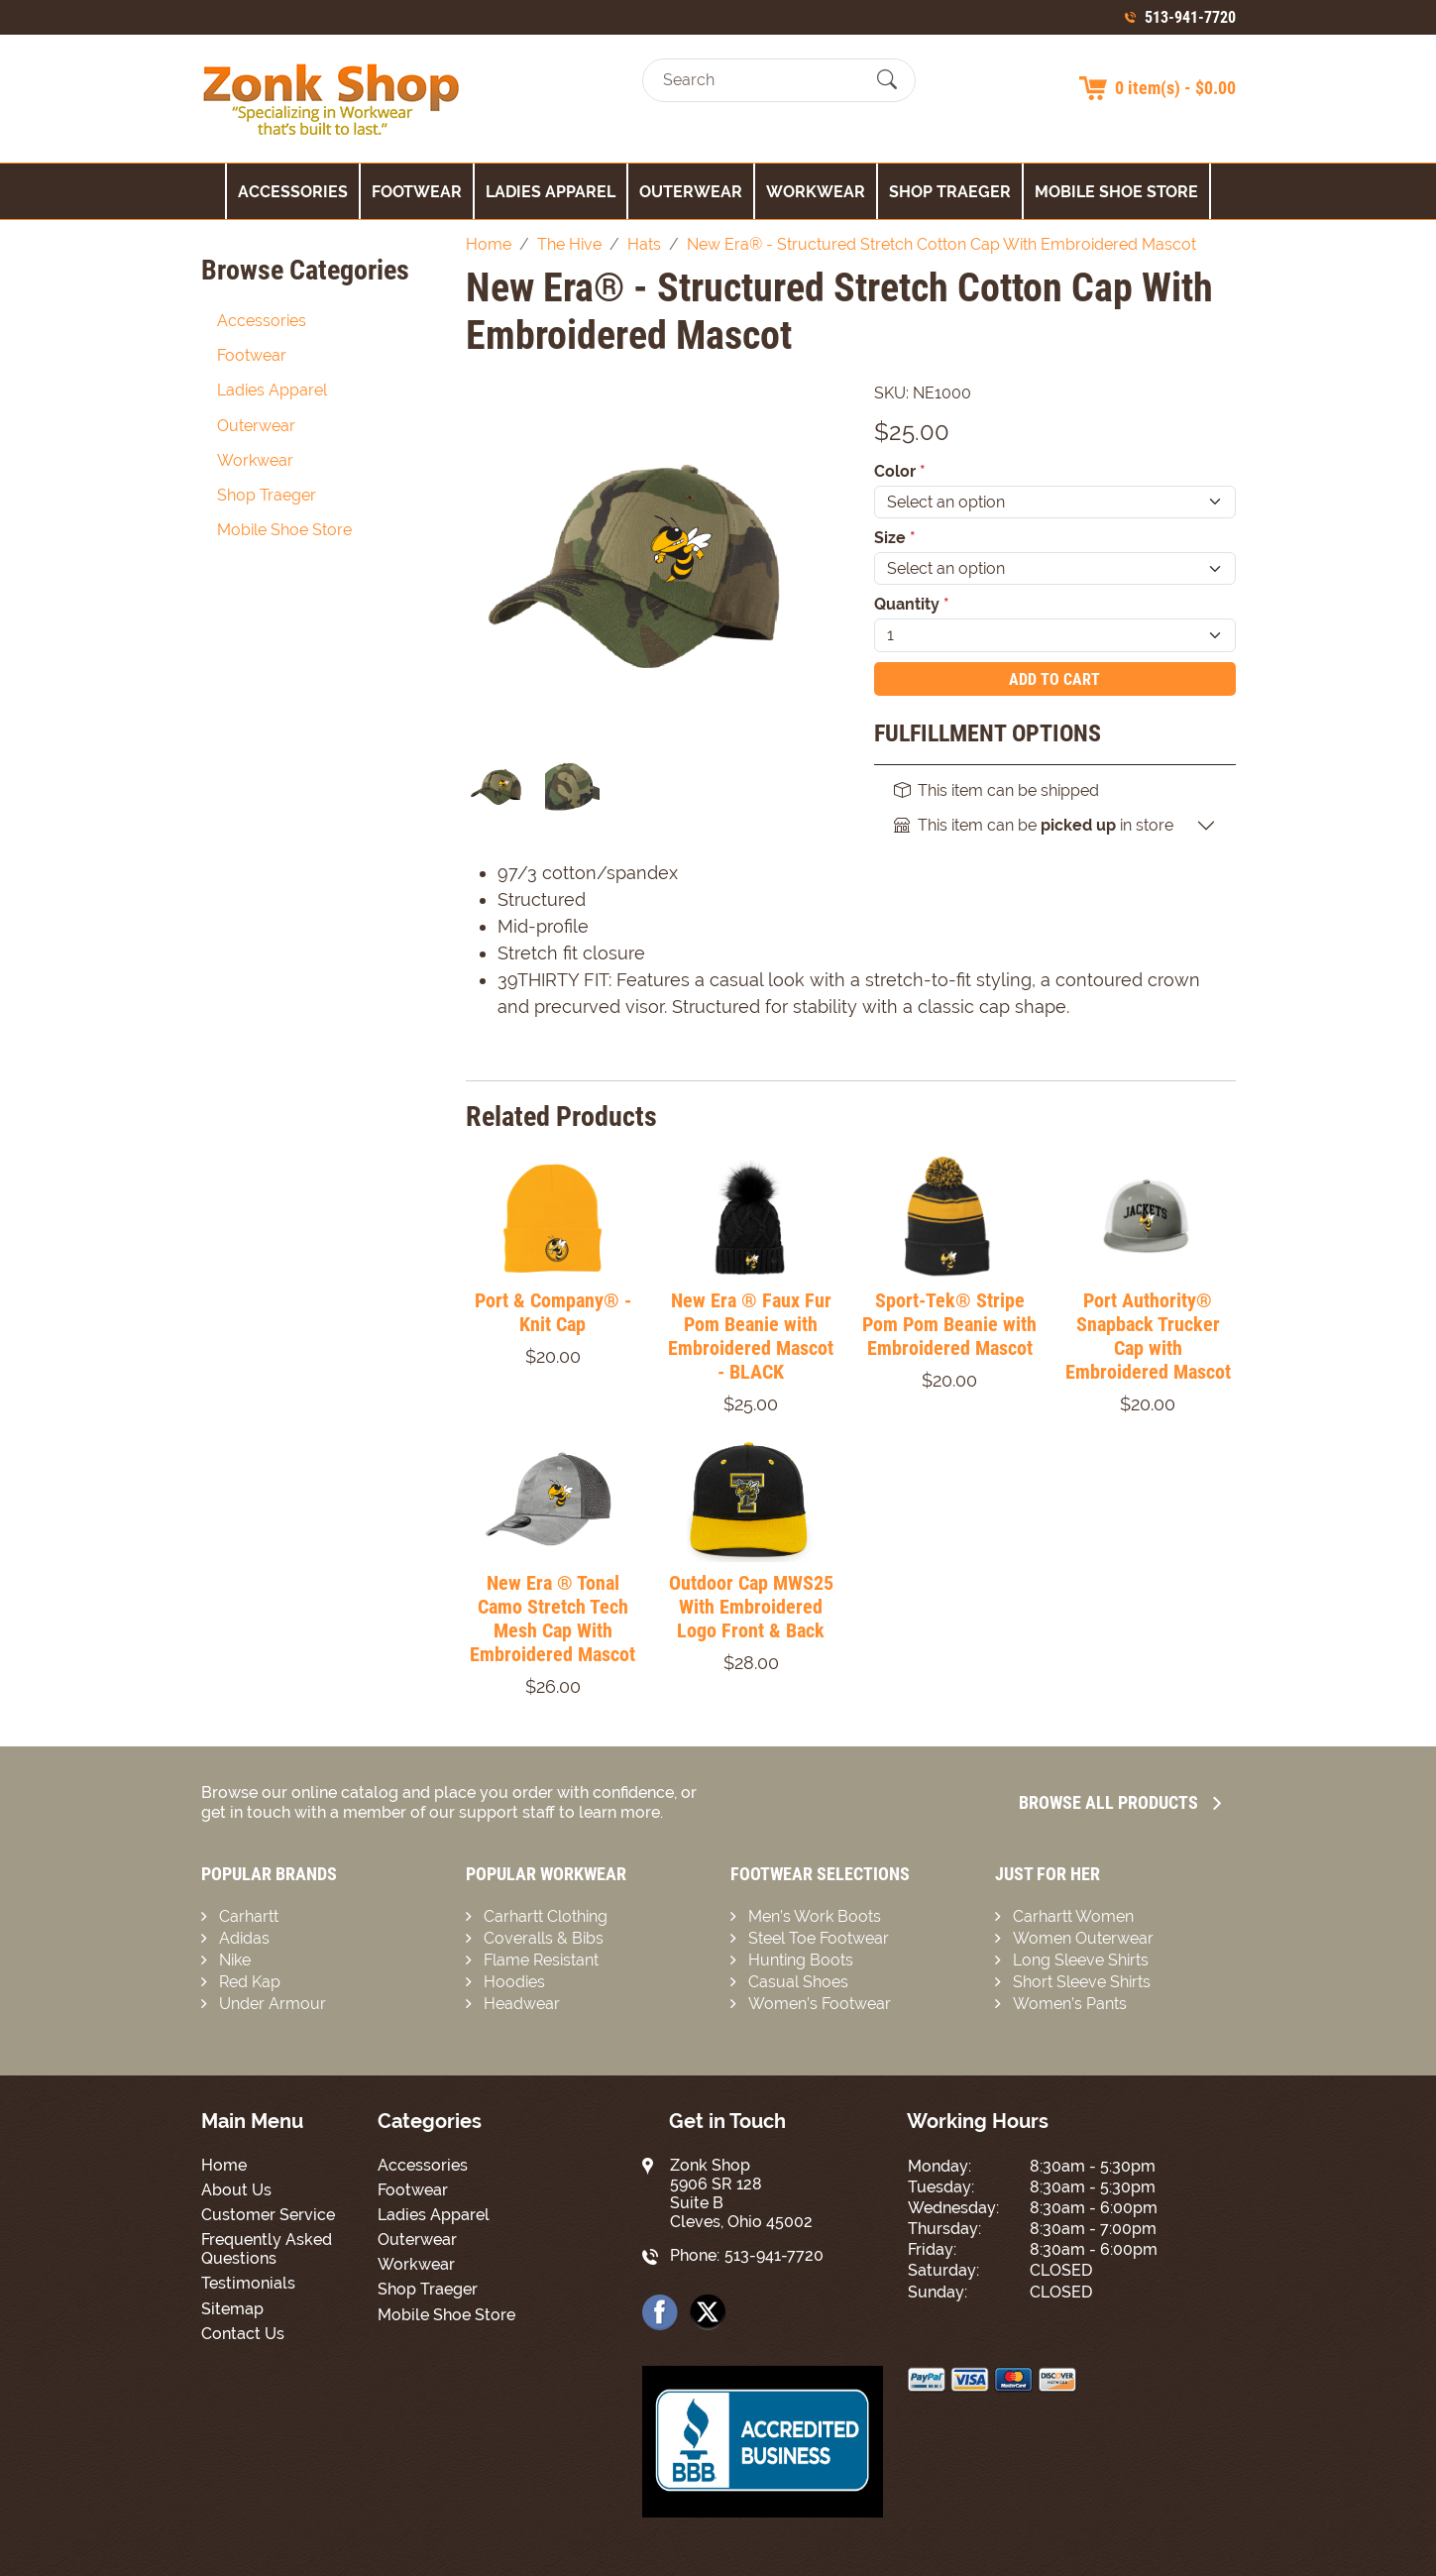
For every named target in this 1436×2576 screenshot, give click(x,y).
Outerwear (690, 191)
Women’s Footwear (819, 2003)
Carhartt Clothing (546, 1916)
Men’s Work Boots (814, 1916)
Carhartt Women (1073, 1916)
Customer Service (268, 2214)
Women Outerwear (1083, 1938)
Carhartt (248, 1916)
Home (224, 2165)
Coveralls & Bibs (544, 1938)
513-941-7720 (1190, 17)
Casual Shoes (798, 1981)
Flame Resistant (541, 1960)
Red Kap (249, 1981)
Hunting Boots (800, 1960)
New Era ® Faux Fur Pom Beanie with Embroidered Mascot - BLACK (750, 1336)
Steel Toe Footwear (818, 1938)
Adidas (244, 1938)
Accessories (293, 191)
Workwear (815, 191)
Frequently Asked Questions (266, 2249)
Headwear (522, 2003)
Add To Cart (1054, 679)
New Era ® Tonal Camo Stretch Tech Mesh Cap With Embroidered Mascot (552, 1618)
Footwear (417, 191)
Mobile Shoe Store (1116, 191)
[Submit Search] (887, 80)
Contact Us (242, 2333)
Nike (235, 1960)
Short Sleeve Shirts (1082, 1981)
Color (900, 471)
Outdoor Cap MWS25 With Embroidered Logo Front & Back (751, 1606)
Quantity (911, 604)
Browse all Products (1120, 1802)
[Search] (761, 79)
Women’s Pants (1070, 2003)
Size (895, 537)
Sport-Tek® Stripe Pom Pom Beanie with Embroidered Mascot (949, 1324)
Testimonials (248, 2283)
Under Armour (272, 2003)
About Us (236, 2190)
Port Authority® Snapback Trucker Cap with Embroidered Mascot (1148, 1336)
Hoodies (514, 1981)
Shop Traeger (950, 191)
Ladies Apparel (550, 191)
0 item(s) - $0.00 (1175, 87)
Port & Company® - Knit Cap (553, 1312)
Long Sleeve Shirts (1081, 1960)
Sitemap (232, 2308)
